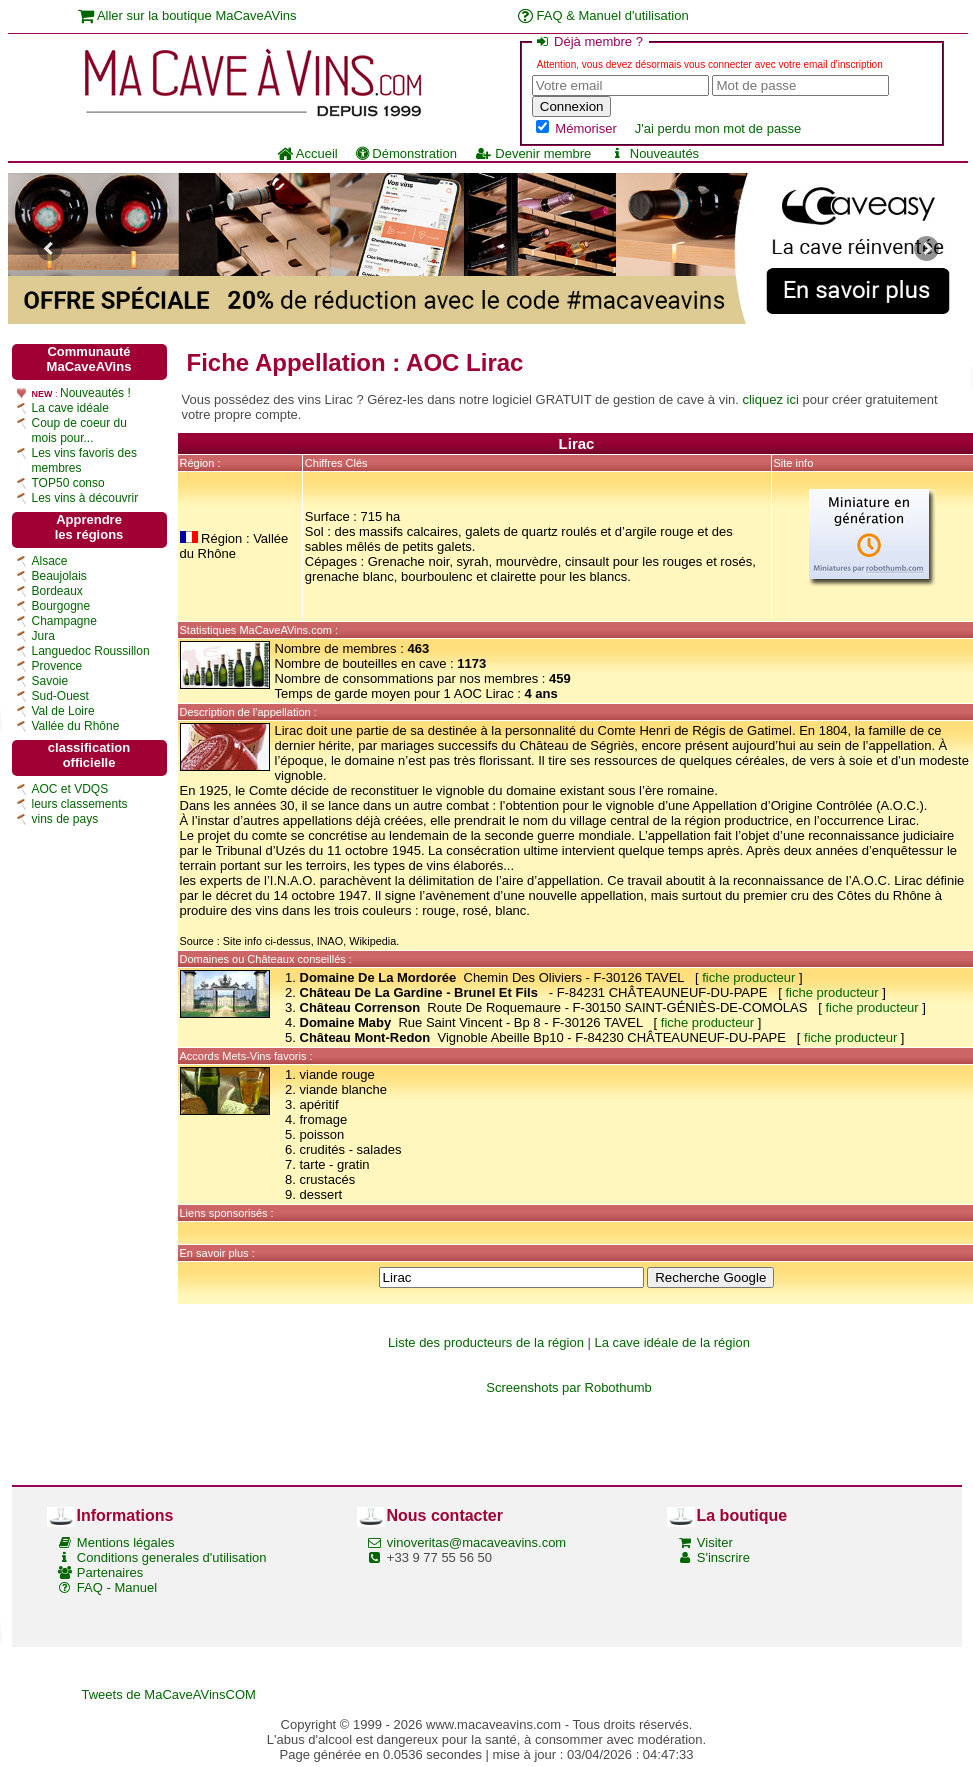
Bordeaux (57, 591)
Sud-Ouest (60, 696)
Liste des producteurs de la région (486, 1342)
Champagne (64, 621)
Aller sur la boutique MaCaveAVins (187, 15)
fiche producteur (748, 977)
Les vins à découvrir (85, 498)
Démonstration (406, 153)
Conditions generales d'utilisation (172, 1557)
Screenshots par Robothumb (568, 1387)
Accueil (307, 153)
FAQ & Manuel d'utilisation (603, 15)
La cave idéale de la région (672, 1342)
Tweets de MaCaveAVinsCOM (169, 1694)
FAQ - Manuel (117, 1587)
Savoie (50, 681)
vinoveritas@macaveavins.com (476, 1542)
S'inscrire (723, 1557)
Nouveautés (654, 153)
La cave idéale (70, 408)
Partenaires (110, 1572)
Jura (43, 636)
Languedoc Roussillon (91, 651)
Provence (57, 666)
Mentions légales (126, 1542)
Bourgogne (61, 606)
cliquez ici (770, 399)
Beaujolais (59, 576)
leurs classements (80, 804)
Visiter (715, 1542)
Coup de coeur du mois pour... (79, 430)
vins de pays (65, 819)
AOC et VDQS (70, 789)
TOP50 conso (68, 483)
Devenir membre (533, 153)
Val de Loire (63, 711)
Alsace (50, 561)
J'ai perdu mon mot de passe (718, 128)
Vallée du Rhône (76, 726)
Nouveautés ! (95, 393)
